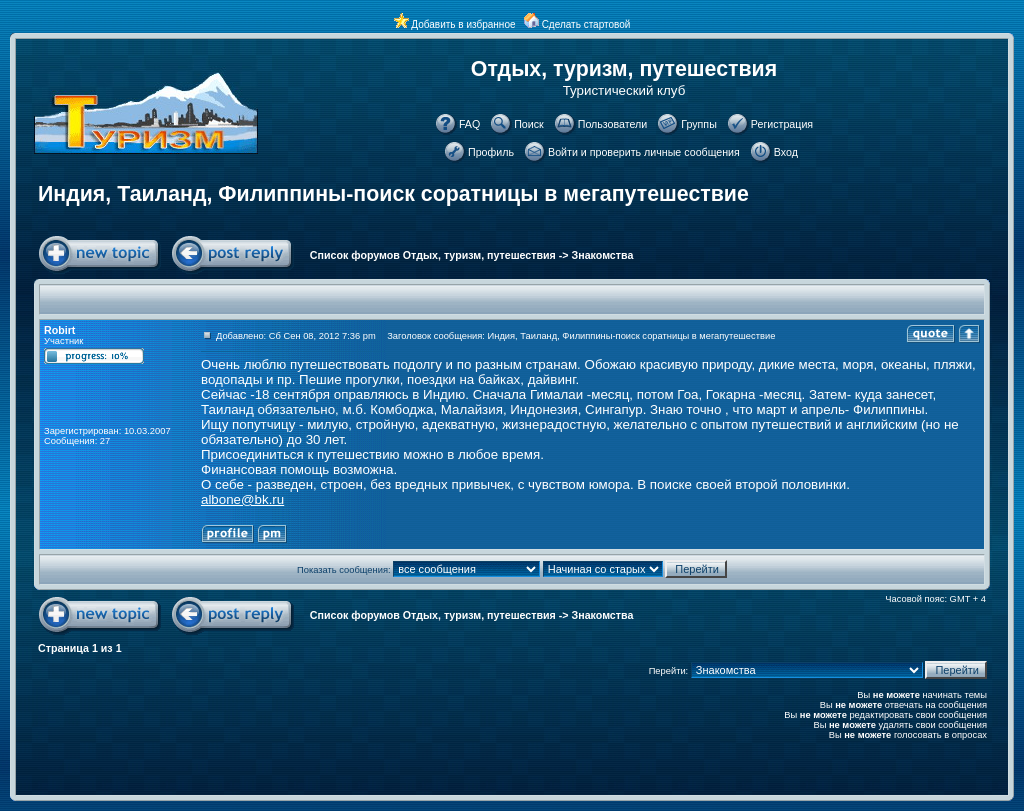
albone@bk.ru (242, 499)
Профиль (491, 152)
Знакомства (603, 255)
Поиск (529, 124)
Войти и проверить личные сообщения (644, 152)
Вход (786, 152)
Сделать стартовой (586, 24)
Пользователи (613, 124)
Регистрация (782, 124)
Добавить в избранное (463, 24)
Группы (699, 124)
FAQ (469, 124)
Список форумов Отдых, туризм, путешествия (433, 255)
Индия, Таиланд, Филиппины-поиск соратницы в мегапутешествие (393, 194)
